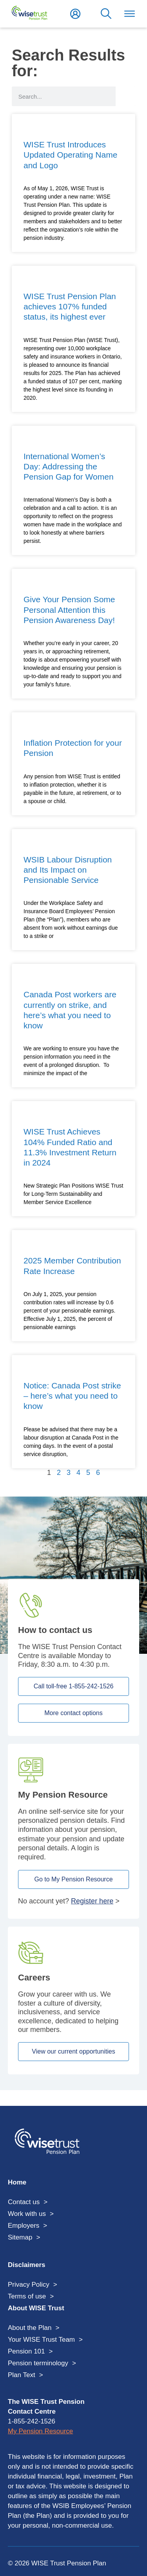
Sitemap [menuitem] (20, 2237)
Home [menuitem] (17, 2182)
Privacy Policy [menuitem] (28, 2284)
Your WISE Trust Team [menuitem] (41, 2339)
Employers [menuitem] (23, 2225)
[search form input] (64, 96)
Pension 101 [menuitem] (26, 2351)
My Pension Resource (40, 2431)
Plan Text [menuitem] (21, 2375)
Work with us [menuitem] (27, 2213)
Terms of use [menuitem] (27, 2296)
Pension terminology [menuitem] (38, 2363)
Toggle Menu (129, 14)
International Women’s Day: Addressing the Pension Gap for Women (69, 467)
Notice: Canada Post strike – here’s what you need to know (72, 1396)
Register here (92, 1901)
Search (106, 14)
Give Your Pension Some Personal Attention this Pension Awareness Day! (69, 610)
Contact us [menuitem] (24, 2202)
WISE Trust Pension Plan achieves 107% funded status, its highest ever (70, 307)
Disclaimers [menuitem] (26, 2265)
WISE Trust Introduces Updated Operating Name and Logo (70, 155)
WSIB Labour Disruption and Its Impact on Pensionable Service (68, 870)
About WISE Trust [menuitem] (36, 2308)
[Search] (125, 96)
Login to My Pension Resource (75, 14)
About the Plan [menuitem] (30, 2327)
